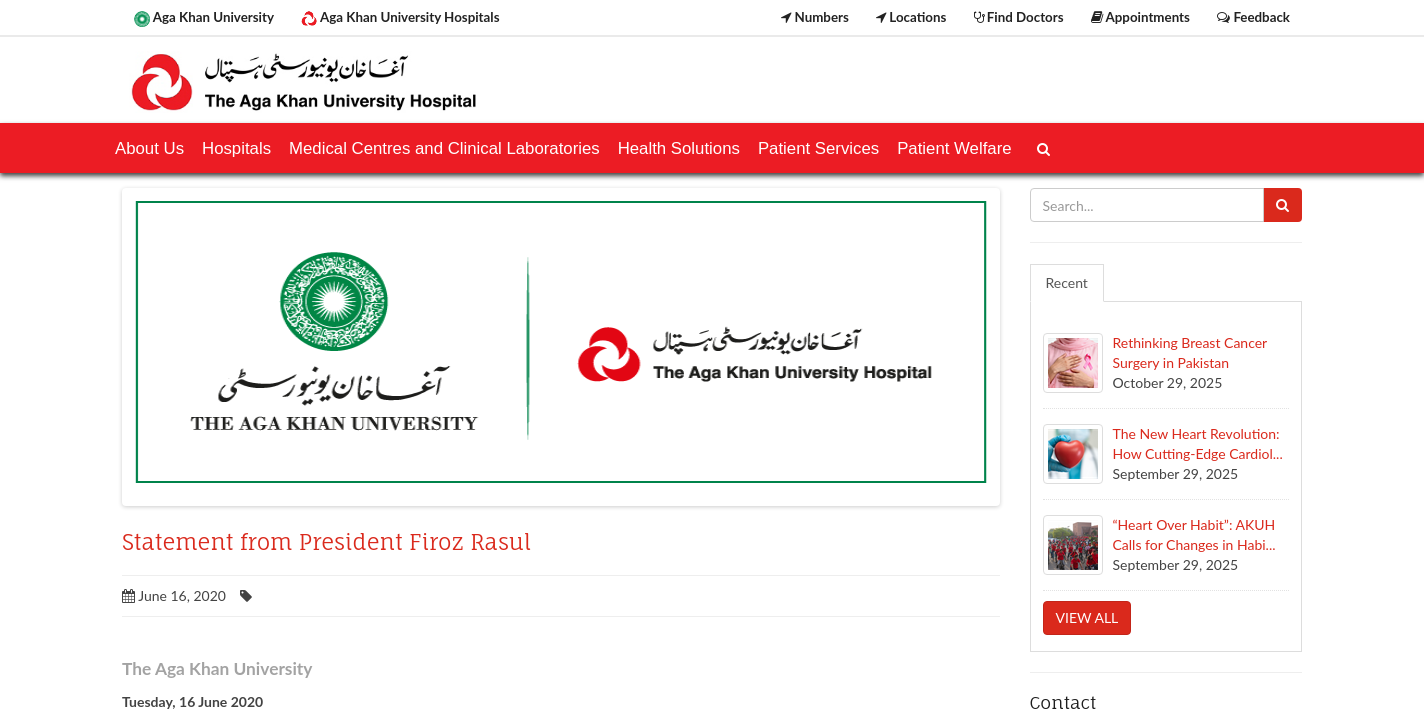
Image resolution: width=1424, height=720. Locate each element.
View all (1087, 617)
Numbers (815, 17)
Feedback (1253, 17)
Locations (911, 17)
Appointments (1140, 17)
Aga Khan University (204, 18)
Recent (1067, 282)
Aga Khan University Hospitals (400, 18)
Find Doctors (1019, 17)
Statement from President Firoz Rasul (326, 542)
